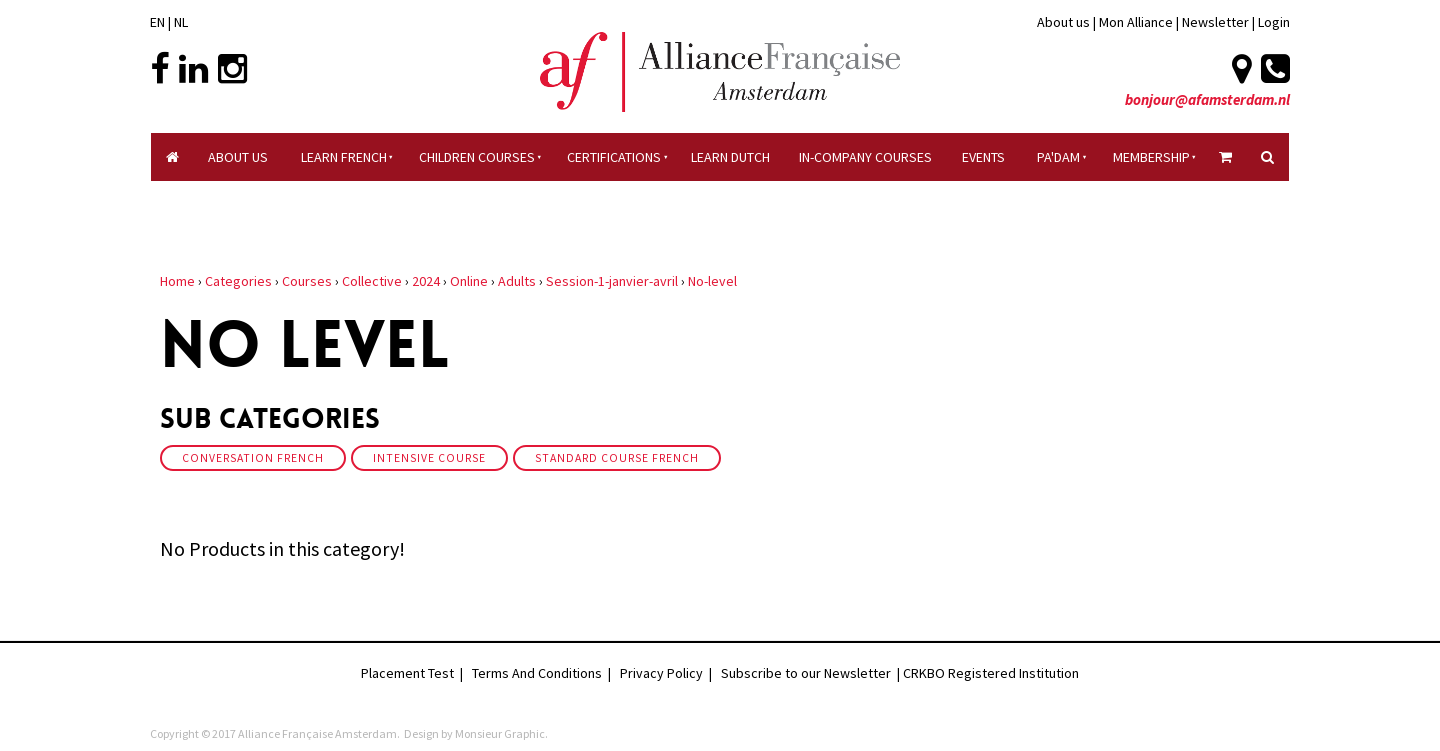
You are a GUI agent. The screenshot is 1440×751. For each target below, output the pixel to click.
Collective (372, 281)
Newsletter (1217, 22)
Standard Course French (617, 458)
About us (1063, 22)
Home (177, 281)
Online (469, 281)
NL (181, 22)
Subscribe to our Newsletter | (812, 673)
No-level (712, 281)
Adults (517, 281)
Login (1274, 22)
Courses (307, 281)
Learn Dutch (730, 157)
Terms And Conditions (537, 673)
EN (157, 22)
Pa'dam (1058, 157)
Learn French (344, 157)
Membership (1151, 157)
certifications (614, 157)
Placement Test (407, 673)
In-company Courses (865, 157)
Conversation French (253, 458)
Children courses (477, 157)
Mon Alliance (1136, 22)
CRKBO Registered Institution (991, 673)
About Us (238, 157)
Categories (238, 281)
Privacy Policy (661, 673)
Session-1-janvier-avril (612, 281)
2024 (426, 281)
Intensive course (429, 458)
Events (983, 157)
